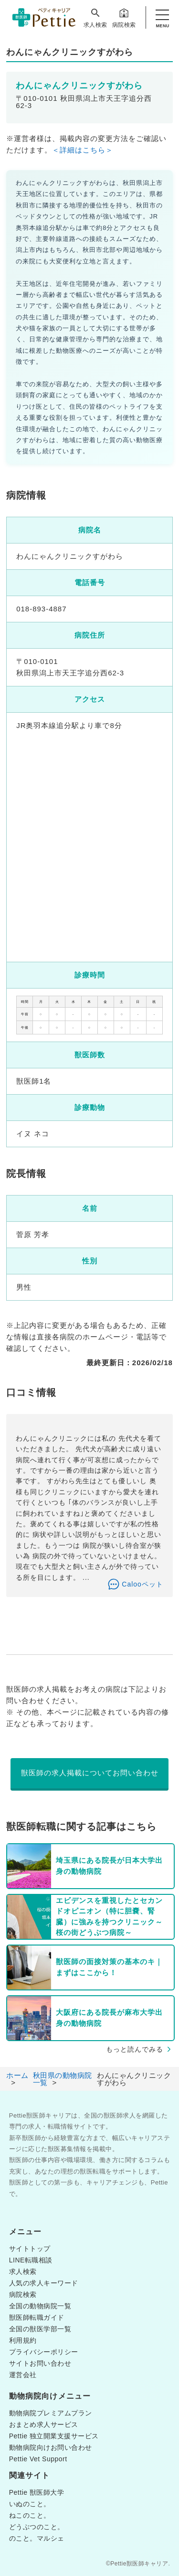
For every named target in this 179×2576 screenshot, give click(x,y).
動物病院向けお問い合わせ (50, 2447)
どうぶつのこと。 (36, 2527)
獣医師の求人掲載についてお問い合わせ (89, 1773)
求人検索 (95, 17)
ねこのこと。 (30, 2515)
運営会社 (23, 2375)
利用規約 (23, 2340)
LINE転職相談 (31, 2260)
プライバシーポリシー (43, 2352)
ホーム (17, 2075)
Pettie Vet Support (38, 2459)
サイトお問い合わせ (40, 2363)
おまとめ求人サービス (43, 2424)
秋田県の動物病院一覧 (62, 2079)
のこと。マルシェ (36, 2538)
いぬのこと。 (30, 2504)
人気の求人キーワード (43, 2283)
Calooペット (142, 1584)
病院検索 (124, 17)
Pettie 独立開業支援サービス (54, 2436)
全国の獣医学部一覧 (40, 2329)
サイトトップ (30, 2248)
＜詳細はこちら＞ (82, 150)
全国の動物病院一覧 (40, 2306)
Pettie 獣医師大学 (36, 2492)
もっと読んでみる (134, 2049)
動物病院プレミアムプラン (50, 2413)
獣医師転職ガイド (36, 2317)
